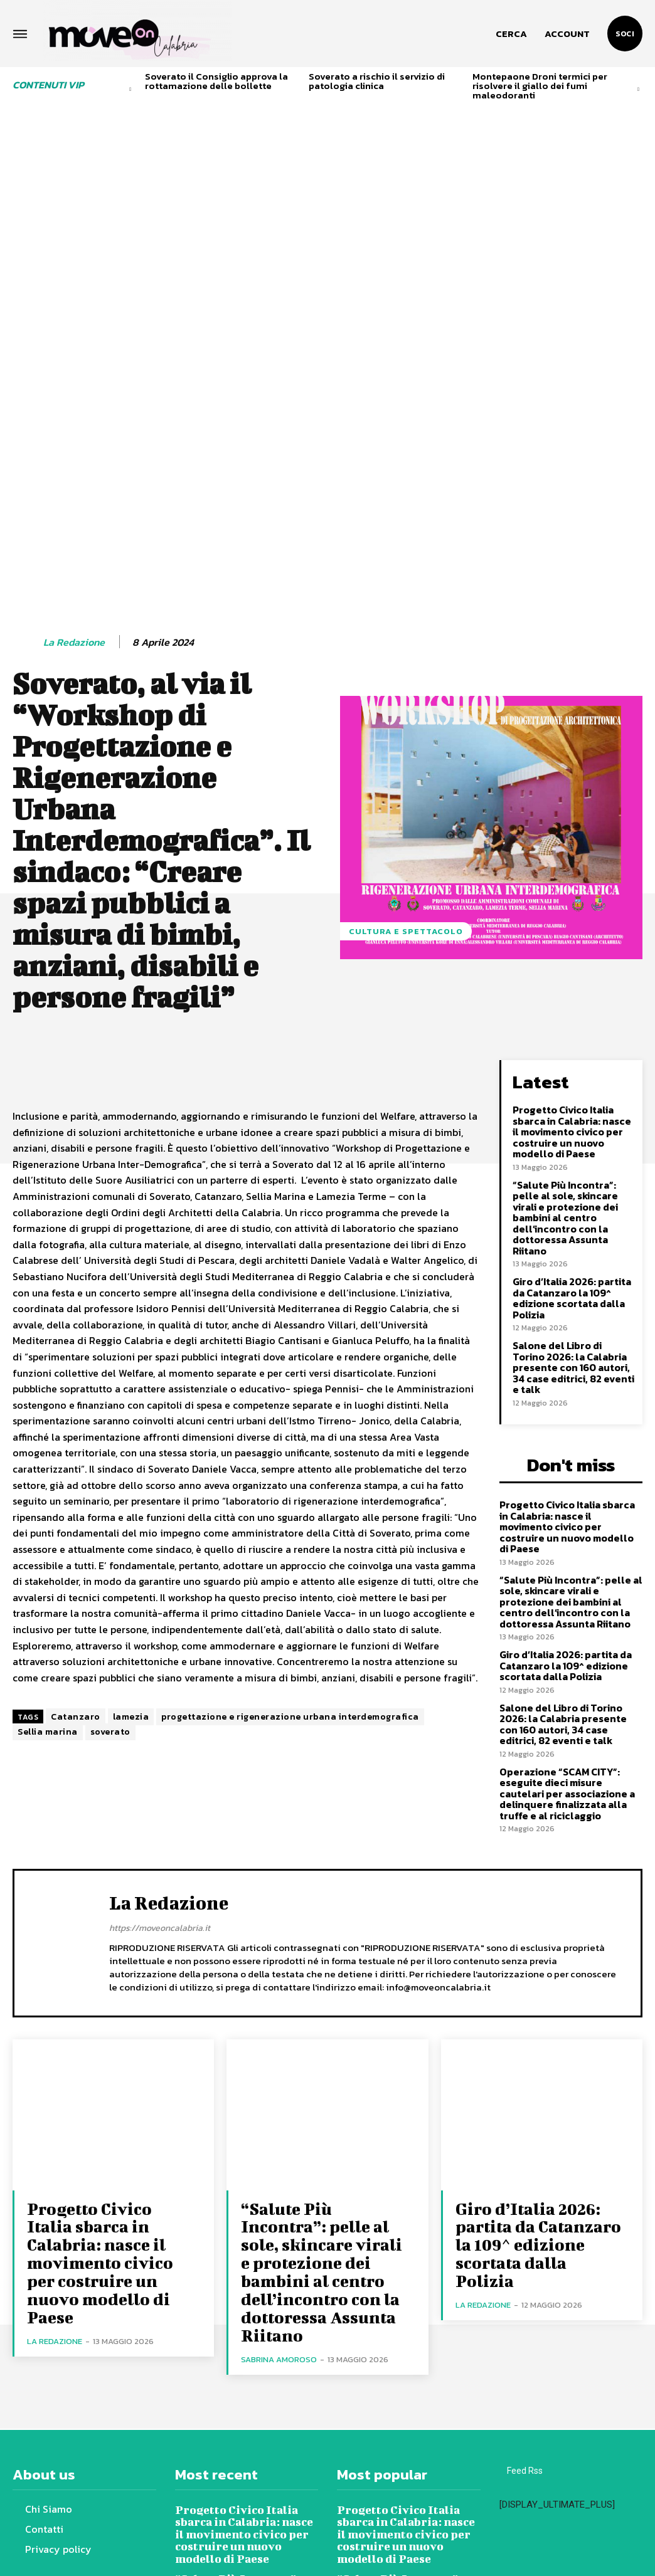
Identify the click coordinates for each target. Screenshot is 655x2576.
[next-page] (638, 89)
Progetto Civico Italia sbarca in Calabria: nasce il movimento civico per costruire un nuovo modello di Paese (574, 952)
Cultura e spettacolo (406, 755)
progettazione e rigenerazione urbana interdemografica (290, 1540)
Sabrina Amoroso (279, 2107)
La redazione (74, 466)
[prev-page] (131, 89)
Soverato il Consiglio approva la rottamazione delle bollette (216, 81)
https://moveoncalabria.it (159, 1711)
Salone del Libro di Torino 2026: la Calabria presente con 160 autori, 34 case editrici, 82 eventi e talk (574, 1178)
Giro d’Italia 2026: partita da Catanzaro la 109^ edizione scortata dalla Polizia (572, 1111)
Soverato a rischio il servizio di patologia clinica (377, 81)
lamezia (131, 1540)
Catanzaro (75, 1540)
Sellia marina (48, 1555)
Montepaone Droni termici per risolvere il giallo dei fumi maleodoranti (539, 85)
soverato (110, 1555)
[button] (511, 34)
